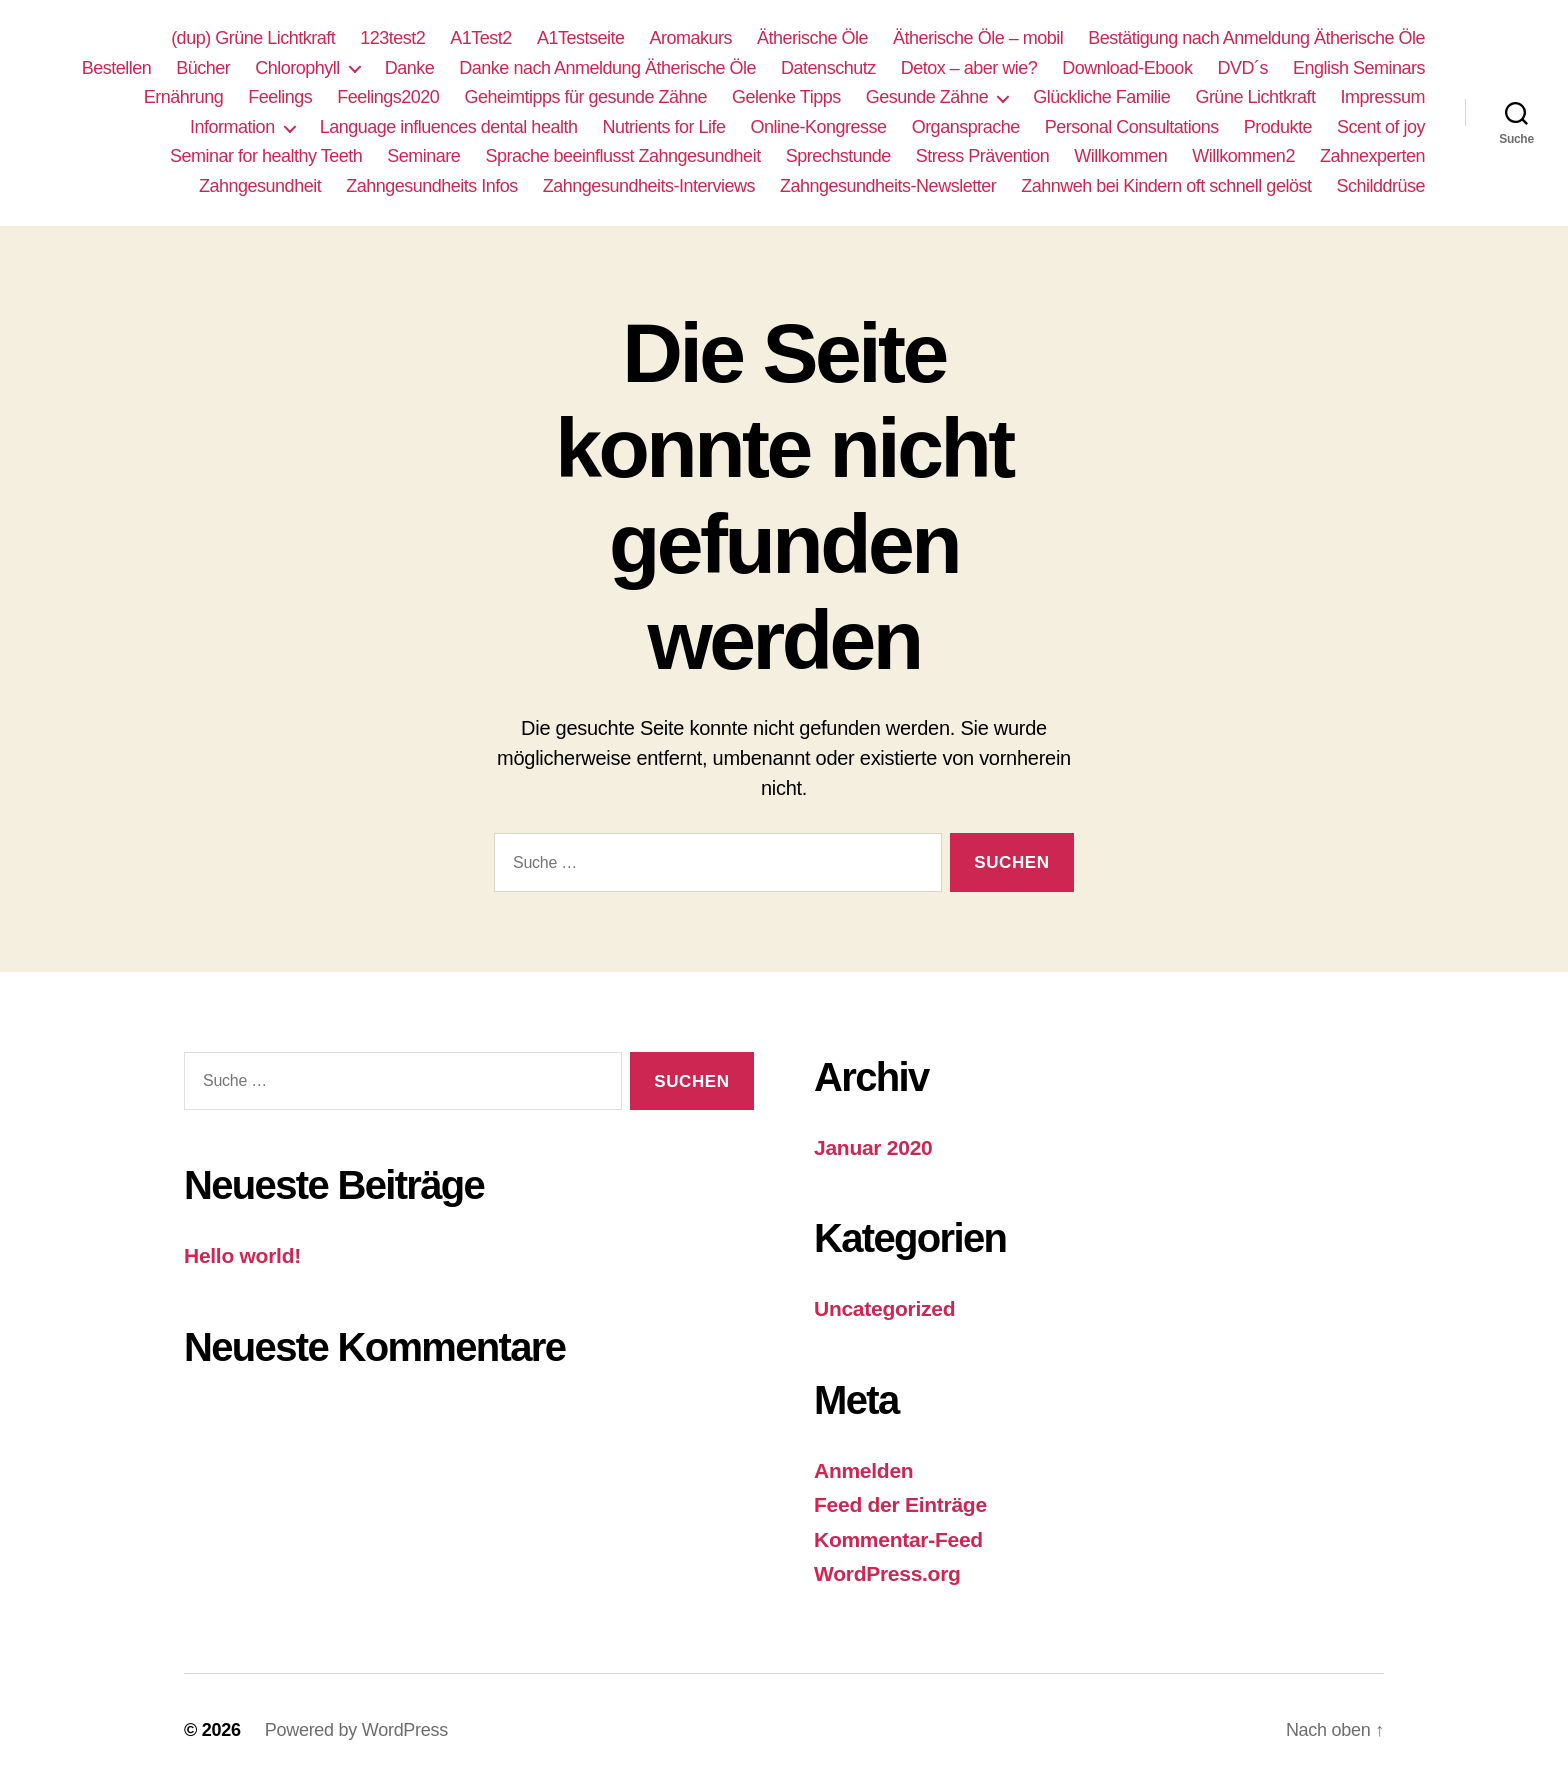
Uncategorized (884, 1308)
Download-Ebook (1127, 68)
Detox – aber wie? (969, 68)
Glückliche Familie (1101, 97)
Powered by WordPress (356, 1730)
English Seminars (1359, 68)
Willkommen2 (1243, 156)
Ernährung (184, 97)
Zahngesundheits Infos (432, 186)
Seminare (423, 156)
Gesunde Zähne (927, 97)
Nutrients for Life (663, 127)
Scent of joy (1381, 127)
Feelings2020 (388, 97)
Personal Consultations (1132, 127)
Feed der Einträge (900, 1504)
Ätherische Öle (812, 38)
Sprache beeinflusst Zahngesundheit (622, 156)
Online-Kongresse (819, 127)
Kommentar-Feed (898, 1539)
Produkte (1278, 127)
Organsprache (966, 127)
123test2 (392, 38)
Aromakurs (690, 38)
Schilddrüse (1380, 186)
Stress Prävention (983, 156)
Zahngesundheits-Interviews (649, 186)
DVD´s (1242, 68)
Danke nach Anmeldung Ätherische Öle (607, 68)
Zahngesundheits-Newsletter (888, 186)
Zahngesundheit (260, 186)
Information (232, 127)
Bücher (203, 68)
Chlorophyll (297, 68)
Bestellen (117, 68)
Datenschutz (828, 68)
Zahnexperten (1372, 156)
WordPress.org (887, 1573)
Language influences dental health (449, 127)
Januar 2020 (873, 1147)
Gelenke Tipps (786, 97)
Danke (410, 68)
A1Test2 (481, 38)
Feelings (280, 97)
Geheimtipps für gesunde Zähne (585, 97)
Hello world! (242, 1255)
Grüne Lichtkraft (1255, 97)
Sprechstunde (838, 156)
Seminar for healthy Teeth (266, 156)
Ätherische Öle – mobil (978, 38)
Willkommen (1120, 156)
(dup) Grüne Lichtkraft (253, 38)
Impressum (1382, 97)
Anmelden (863, 1470)
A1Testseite (581, 38)
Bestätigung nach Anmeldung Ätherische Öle (1256, 38)
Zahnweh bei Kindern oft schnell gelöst (1166, 186)
